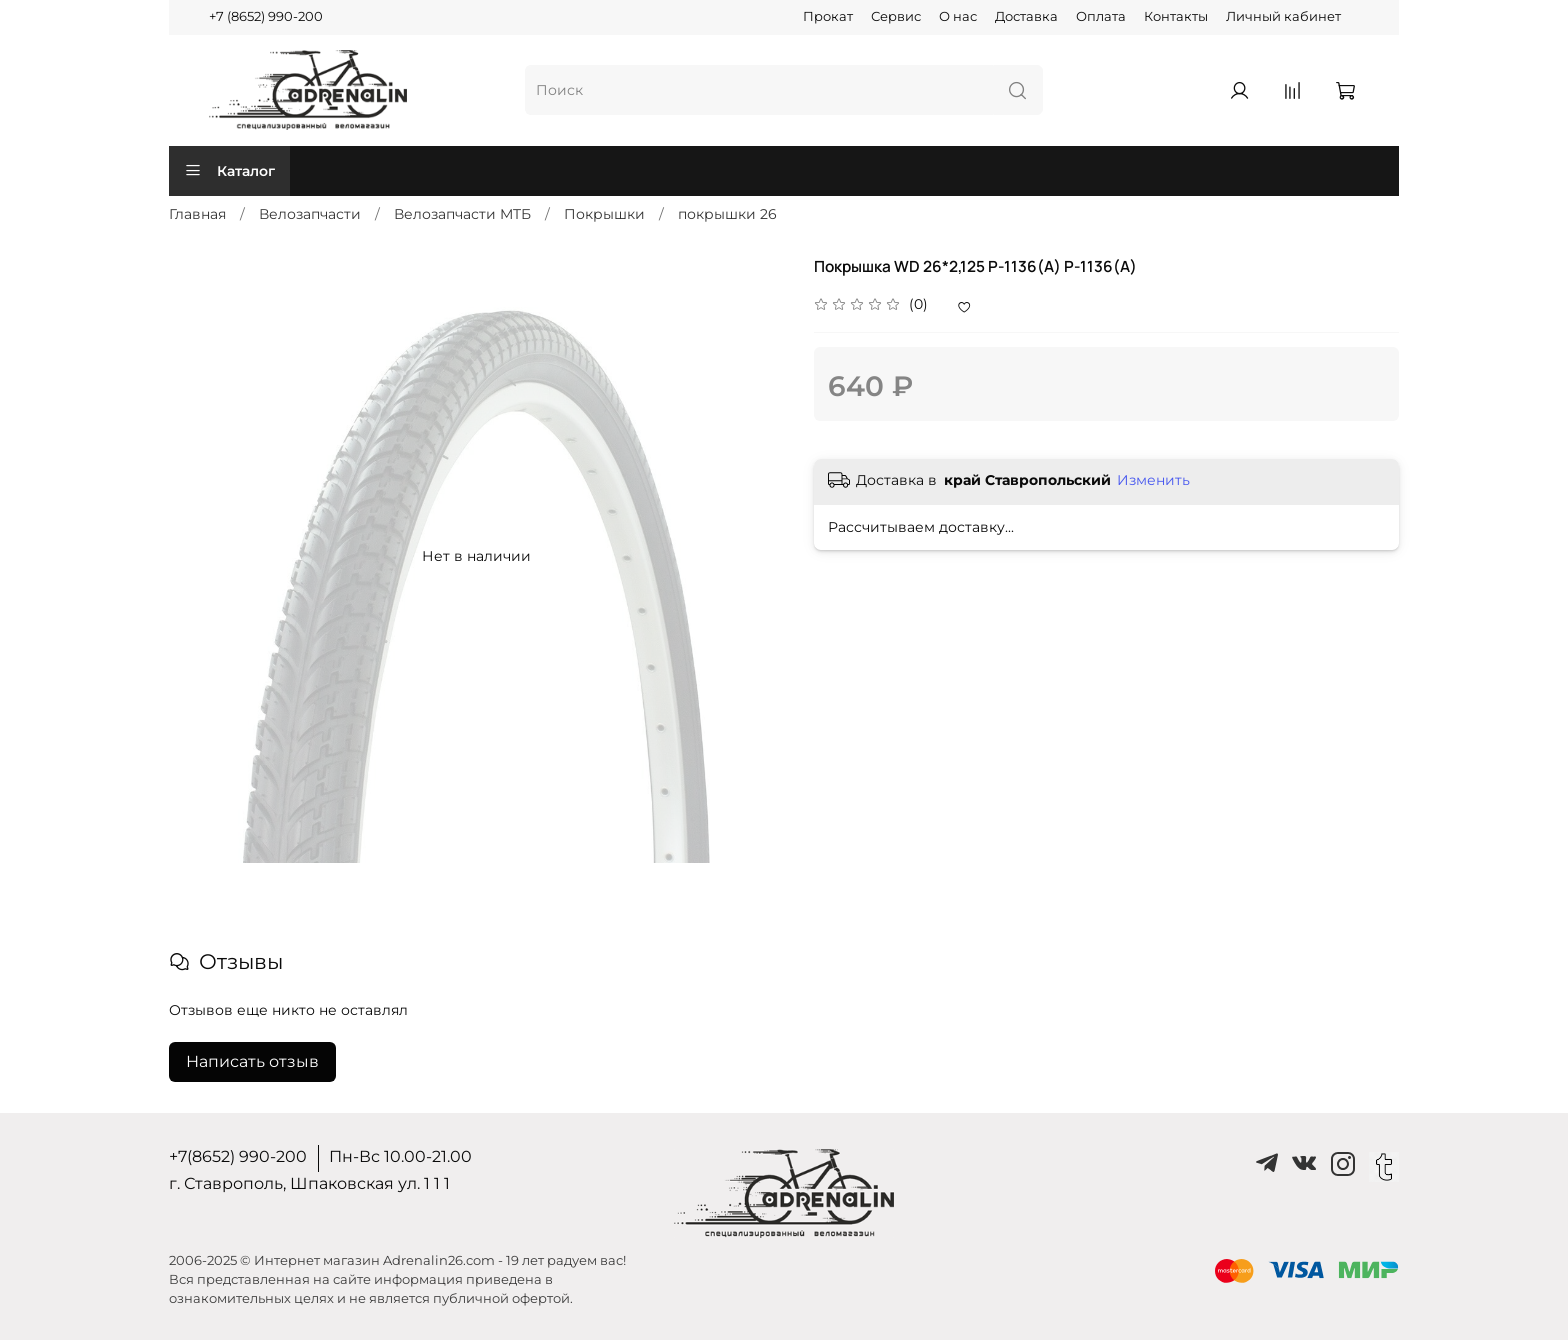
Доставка (1026, 16)
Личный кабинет (1283, 16)
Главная (197, 214)
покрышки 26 (727, 214)
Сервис (896, 16)
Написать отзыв (252, 1061)
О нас (958, 16)
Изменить (1153, 480)
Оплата (1101, 16)
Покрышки (604, 214)
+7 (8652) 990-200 (266, 16)
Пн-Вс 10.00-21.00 (400, 1156)
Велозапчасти (310, 214)
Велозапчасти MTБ (462, 214)
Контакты (1176, 16)
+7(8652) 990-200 (238, 1156)
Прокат (828, 16)
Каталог (229, 171)
